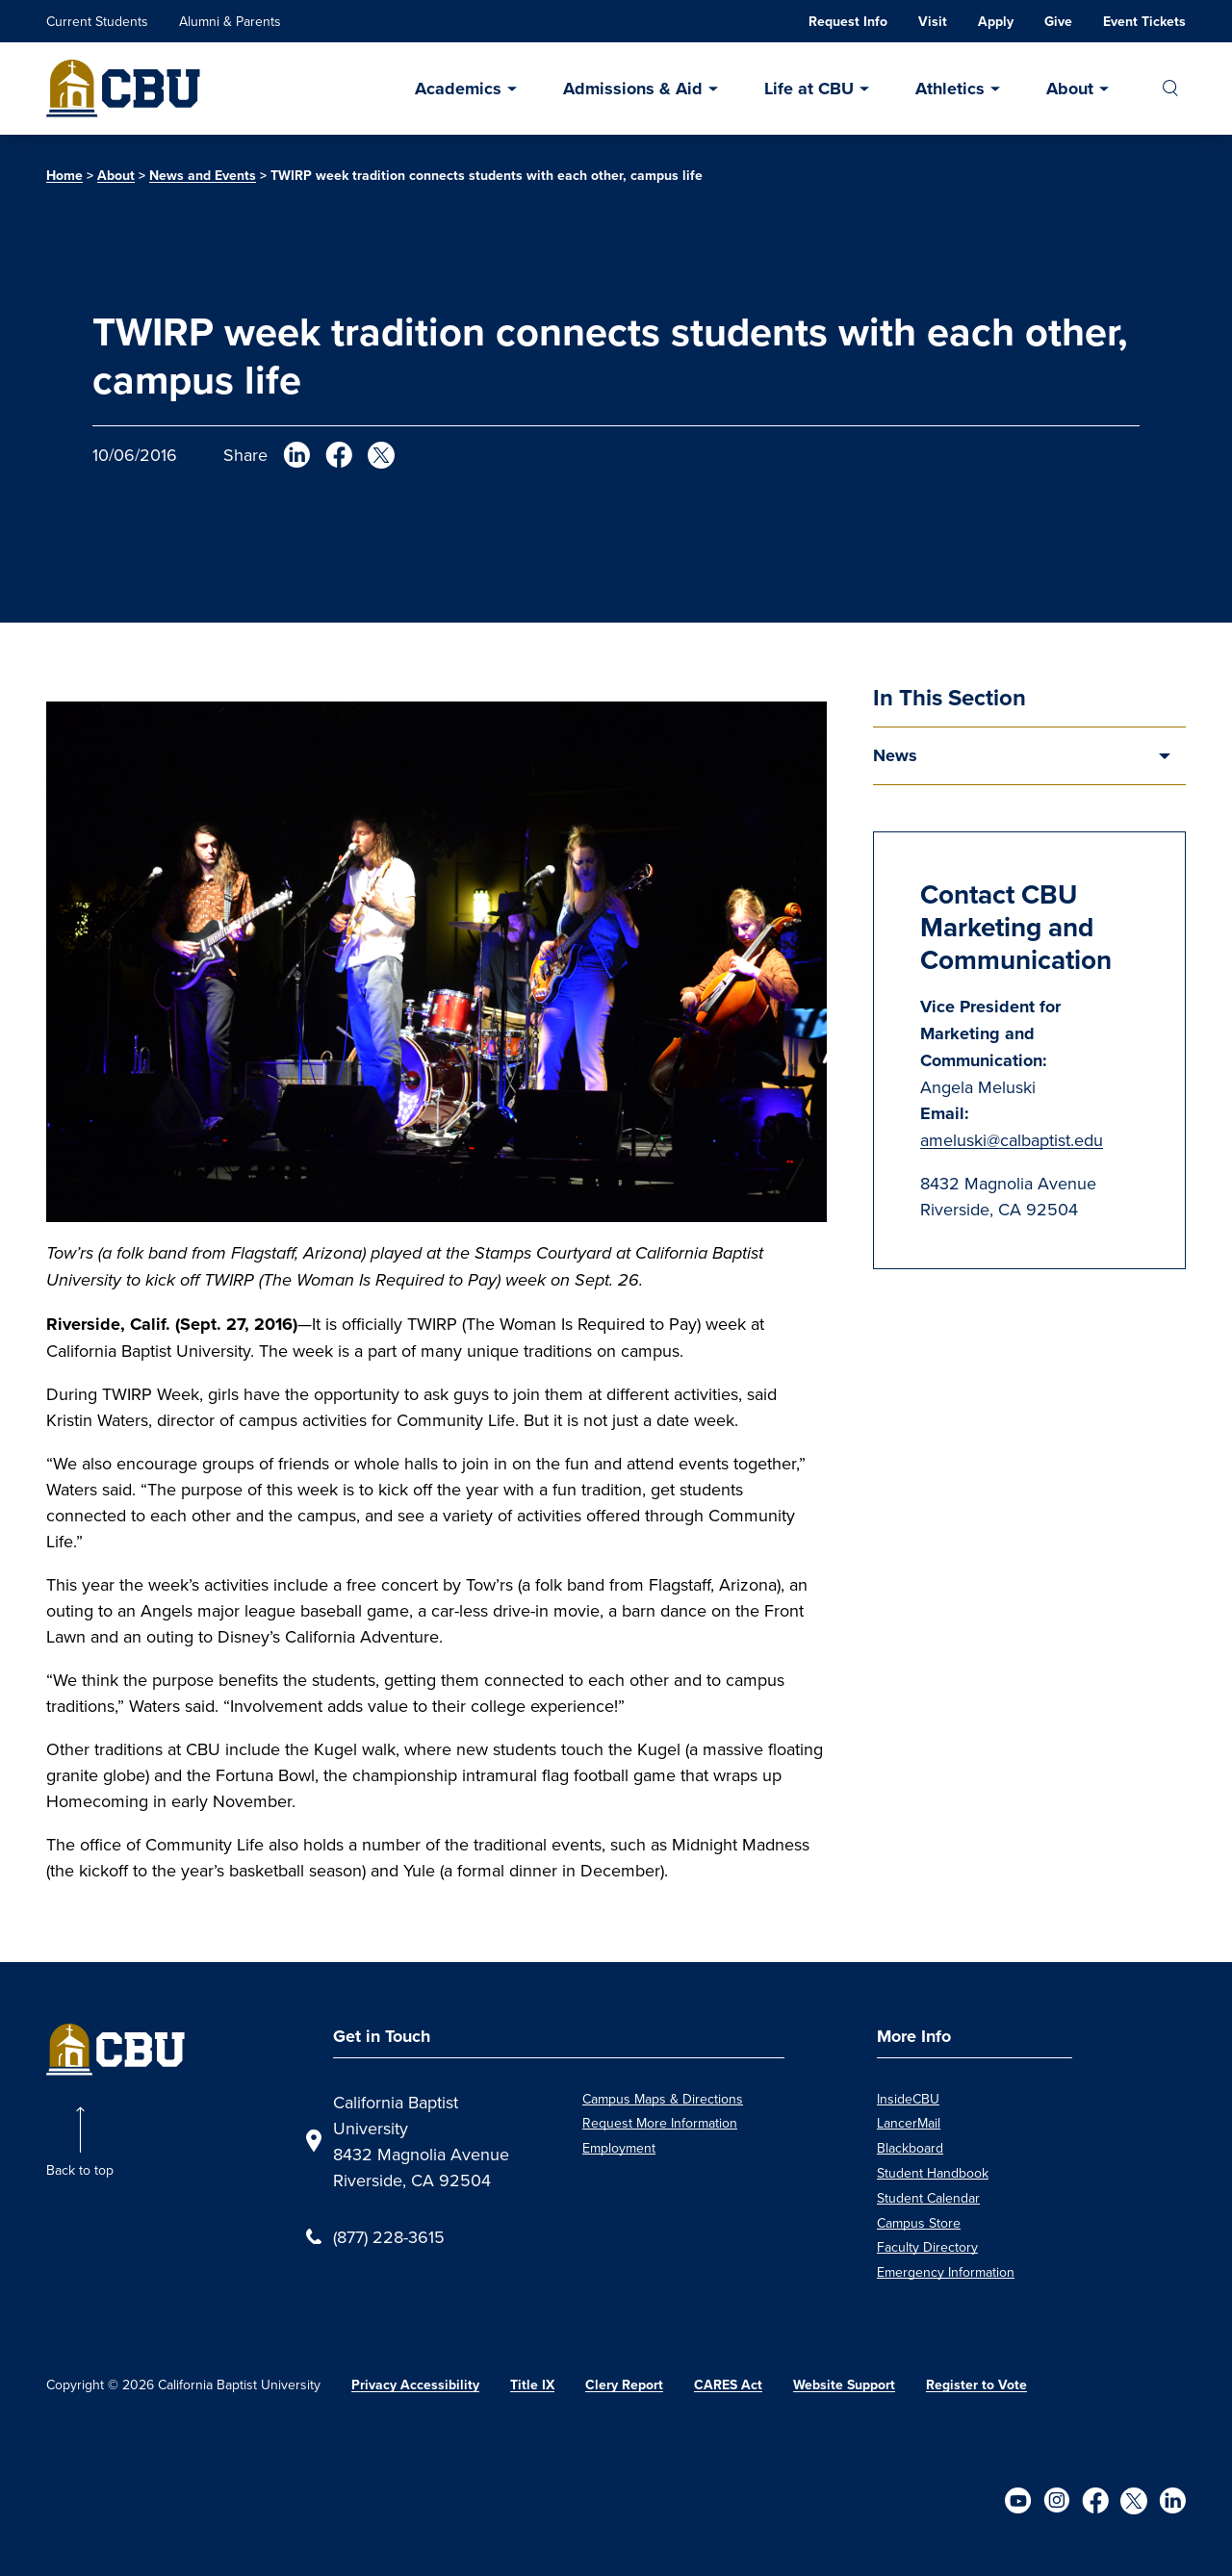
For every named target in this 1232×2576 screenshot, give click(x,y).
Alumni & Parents (230, 21)
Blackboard (910, 2147)
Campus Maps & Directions (662, 2098)
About (1069, 88)
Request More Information (659, 2122)
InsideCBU (908, 2098)
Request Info (847, 22)
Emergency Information (945, 2272)
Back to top (80, 2170)
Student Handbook (932, 2172)
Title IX (532, 2385)
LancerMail (908, 2122)
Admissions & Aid (633, 88)
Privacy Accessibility (415, 2385)
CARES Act (728, 2385)
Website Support (844, 2385)
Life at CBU (809, 88)
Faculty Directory (927, 2247)
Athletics (950, 88)
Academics (458, 88)
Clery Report (624, 2385)
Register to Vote (976, 2385)
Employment (618, 2147)
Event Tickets (1144, 22)
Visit (932, 22)
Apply (996, 22)
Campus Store (919, 2222)
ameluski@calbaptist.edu (1011, 1140)
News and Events (202, 176)
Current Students (97, 21)
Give (1058, 22)
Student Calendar (928, 2197)
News (895, 755)
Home (64, 176)
